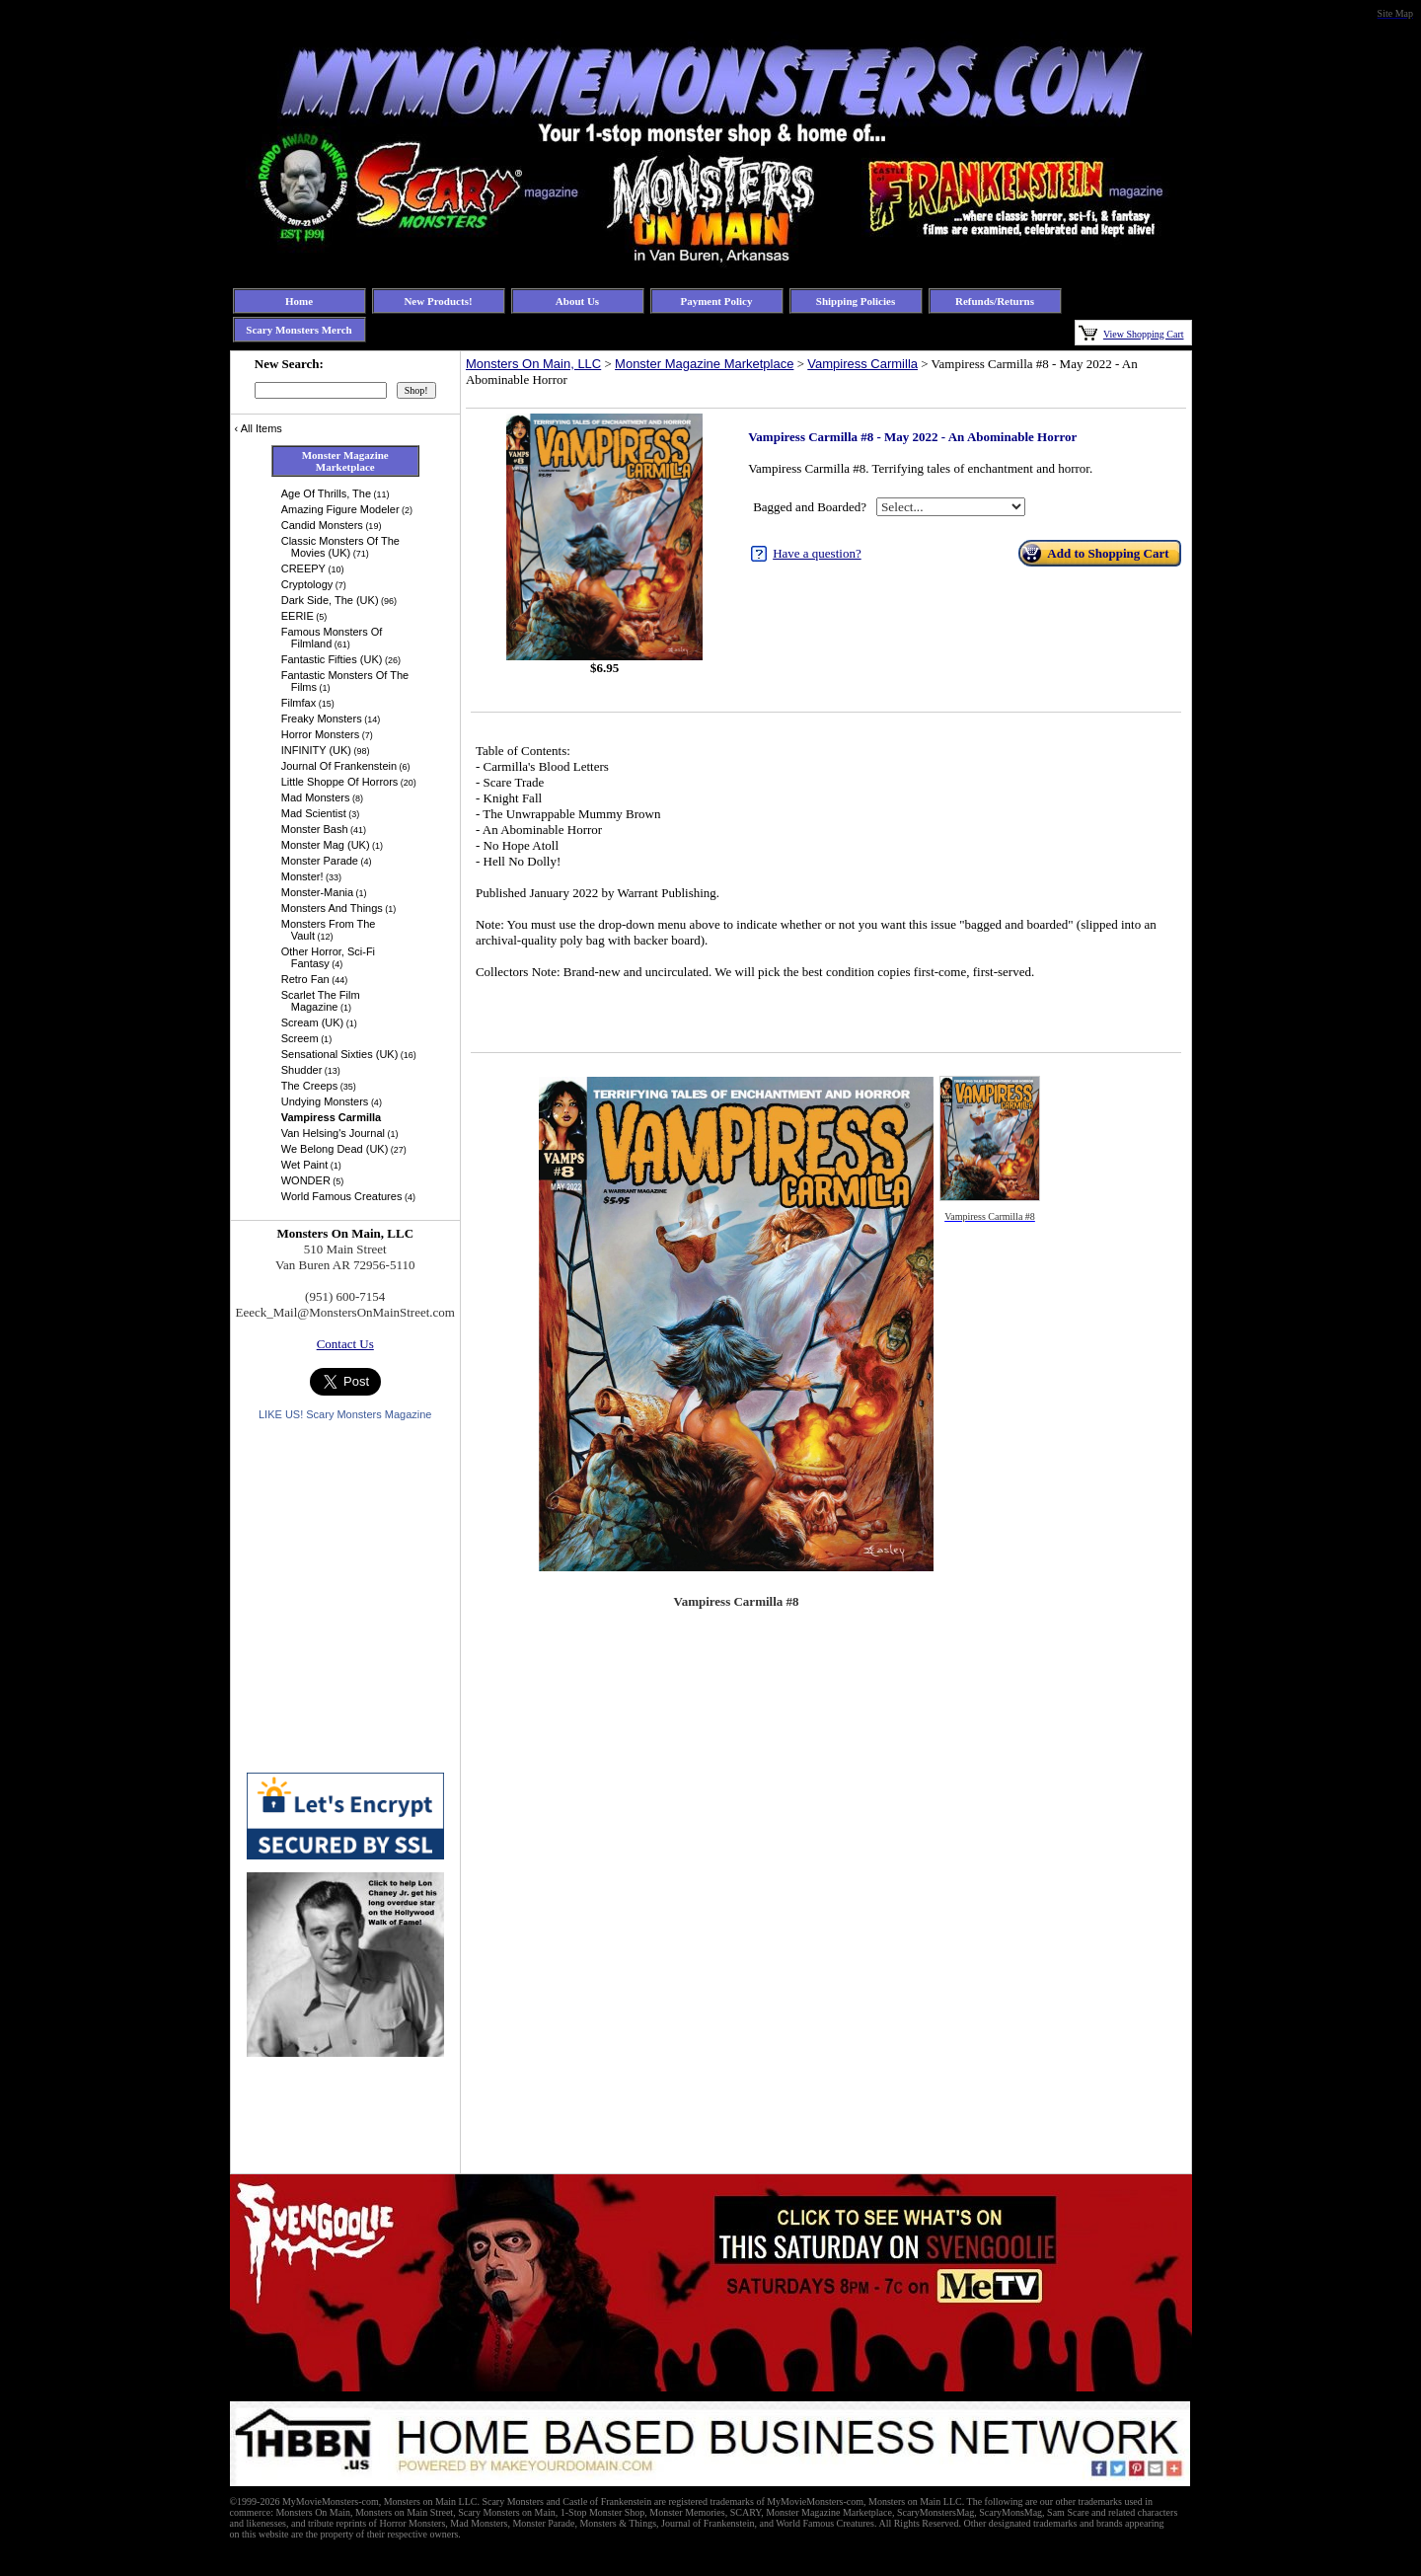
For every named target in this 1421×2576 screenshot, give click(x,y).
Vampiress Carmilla (862, 363)
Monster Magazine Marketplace (704, 363)
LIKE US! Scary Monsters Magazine (345, 1414)
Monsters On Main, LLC (533, 363)
